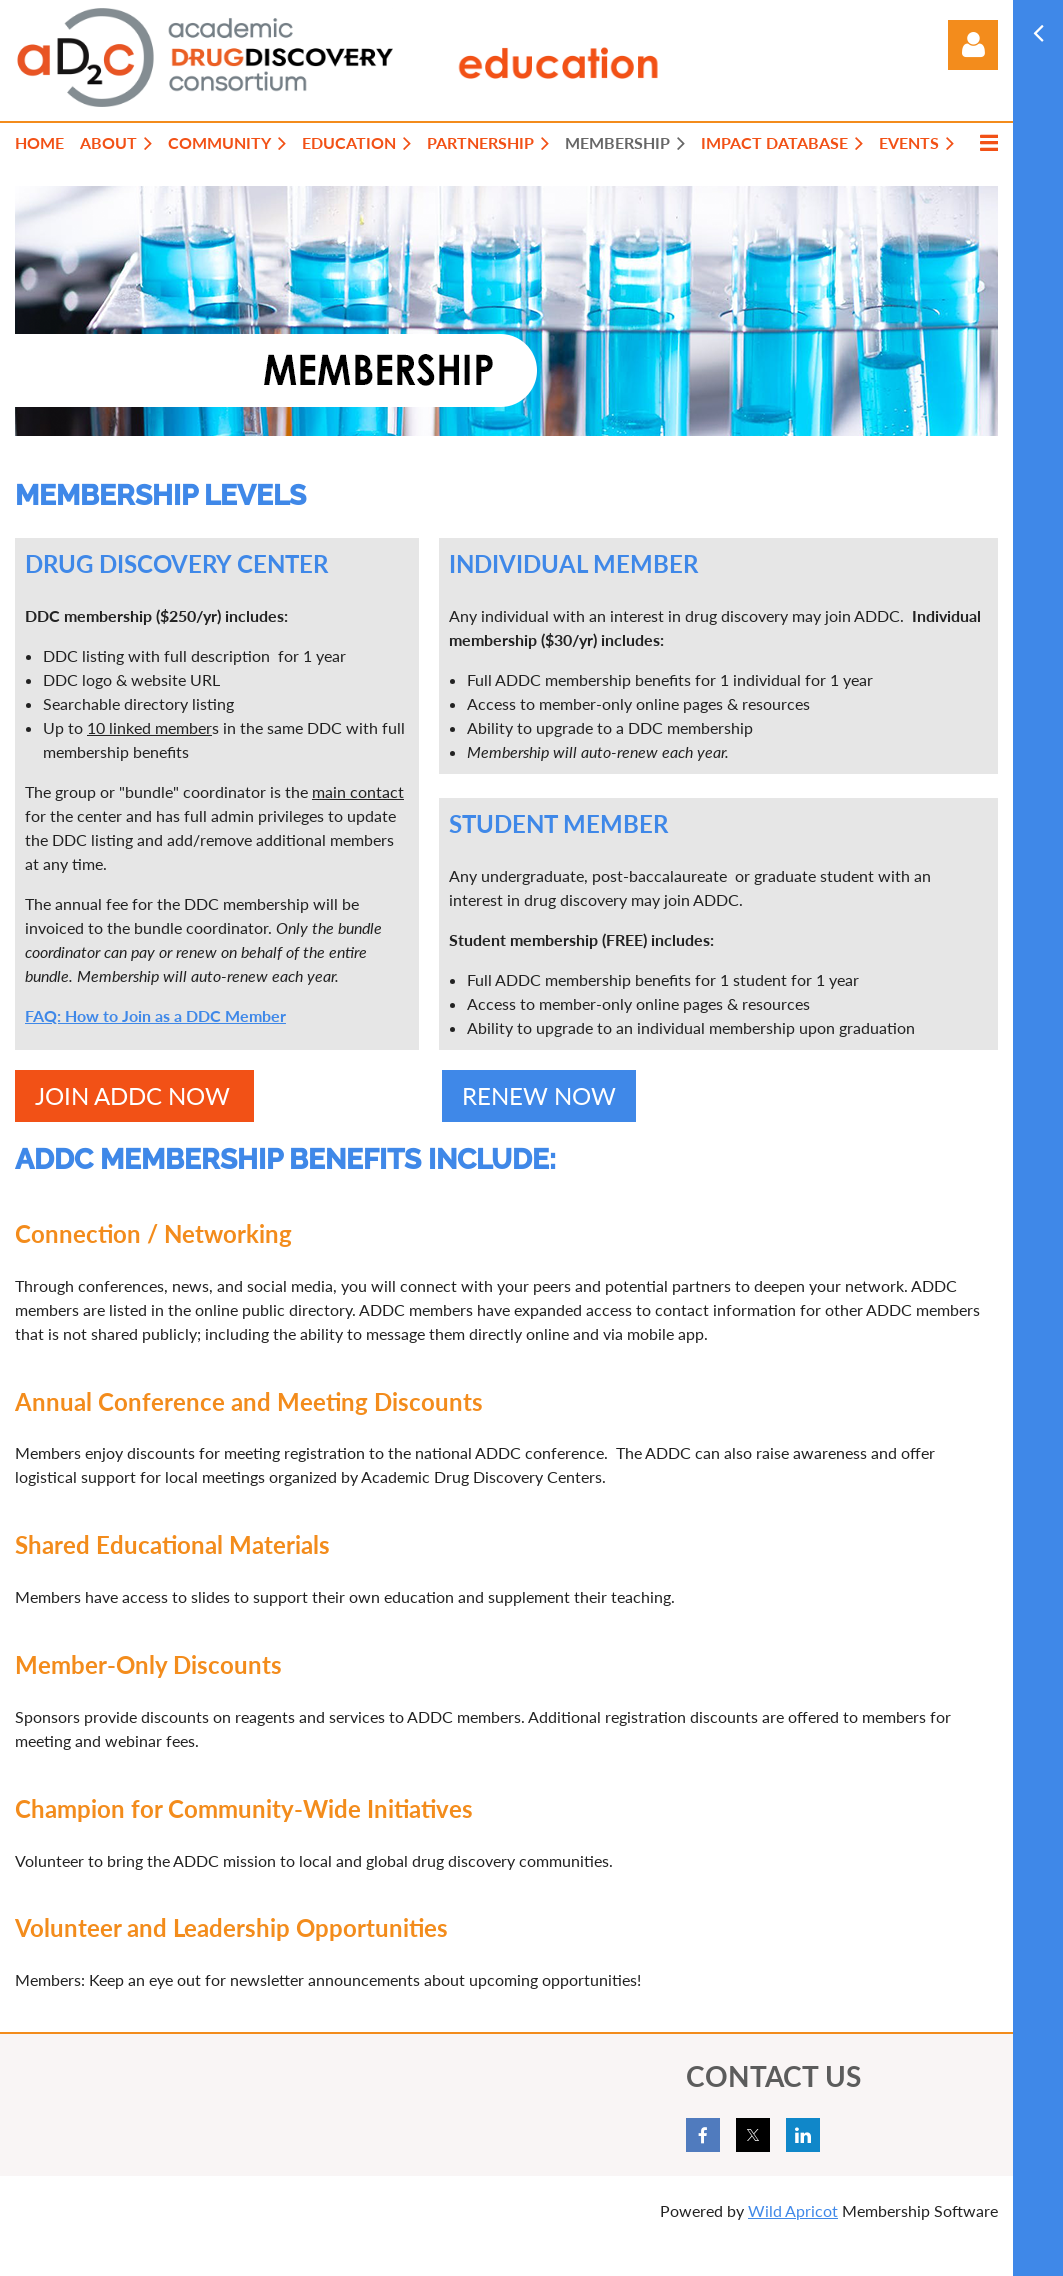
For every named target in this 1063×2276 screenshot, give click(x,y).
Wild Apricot (793, 2210)
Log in (973, 45)
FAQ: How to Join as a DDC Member (155, 1015)
